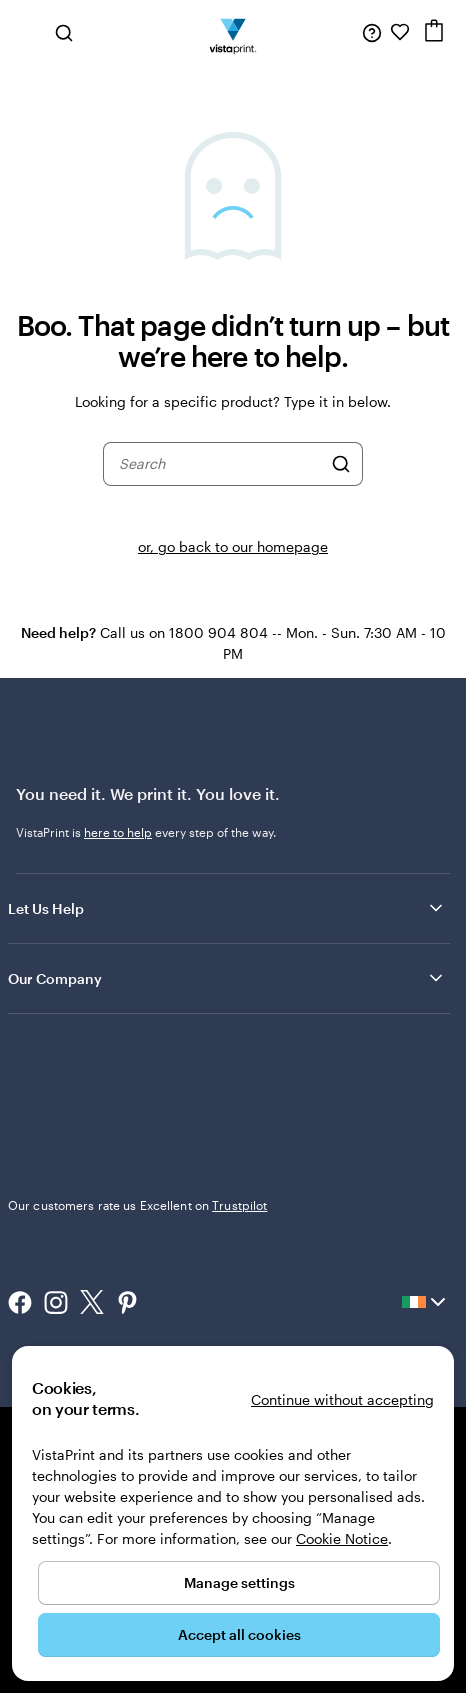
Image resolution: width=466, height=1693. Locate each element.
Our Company (227, 978)
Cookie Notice (342, 1538)
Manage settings (239, 1582)
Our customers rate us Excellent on (137, 1205)
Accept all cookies (239, 1634)
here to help (118, 832)
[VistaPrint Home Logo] (233, 32)
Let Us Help (227, 908)
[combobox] (220, 464)
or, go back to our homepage (233, 546)
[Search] (341, 464)
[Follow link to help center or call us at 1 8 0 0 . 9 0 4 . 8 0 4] (372, 32)
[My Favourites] (400, 32)
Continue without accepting (342, 1399)
